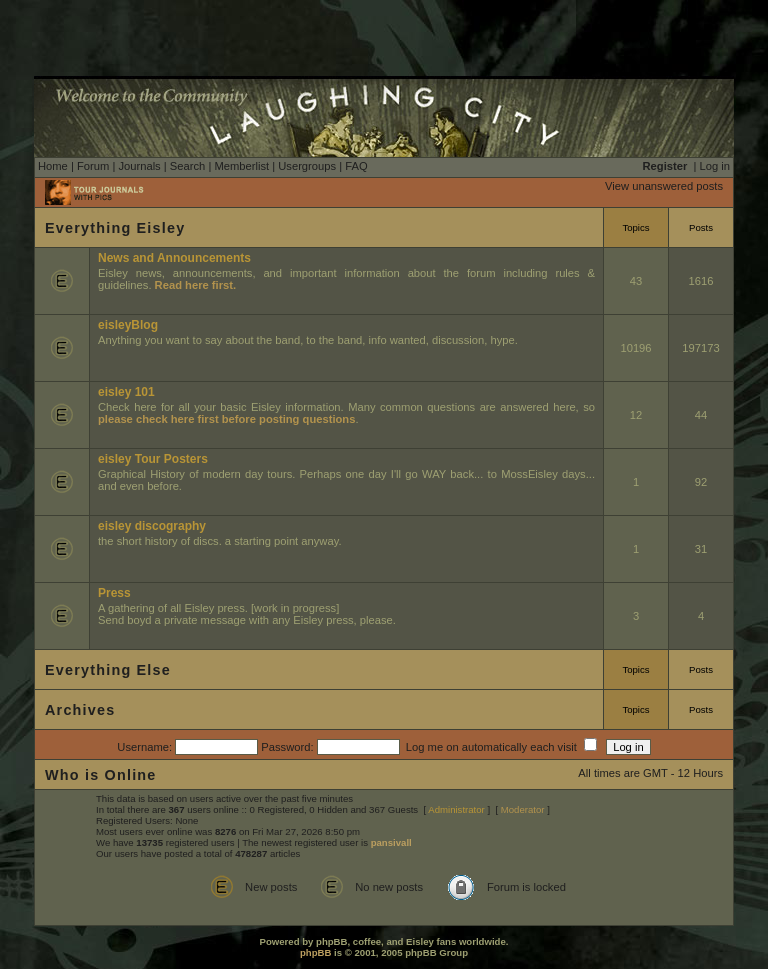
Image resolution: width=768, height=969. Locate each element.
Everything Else (108, 670)
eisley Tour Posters (153, 459)
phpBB (315, 952)
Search (187, 166)
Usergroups (307, 166)
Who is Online (101, 775)
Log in (715, 166)
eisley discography (152, 526)
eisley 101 (126, 392)
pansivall (391, 842)
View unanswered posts (664, 186)
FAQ (356, 166)
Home (53, 166)
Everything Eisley (115, 228)
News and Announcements (174, 258)
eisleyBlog (128, 325)
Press (114, 593)
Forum (93, 166)
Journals (139, 166)
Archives (80, 710)
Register (665, 166)
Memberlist (241, 166)
